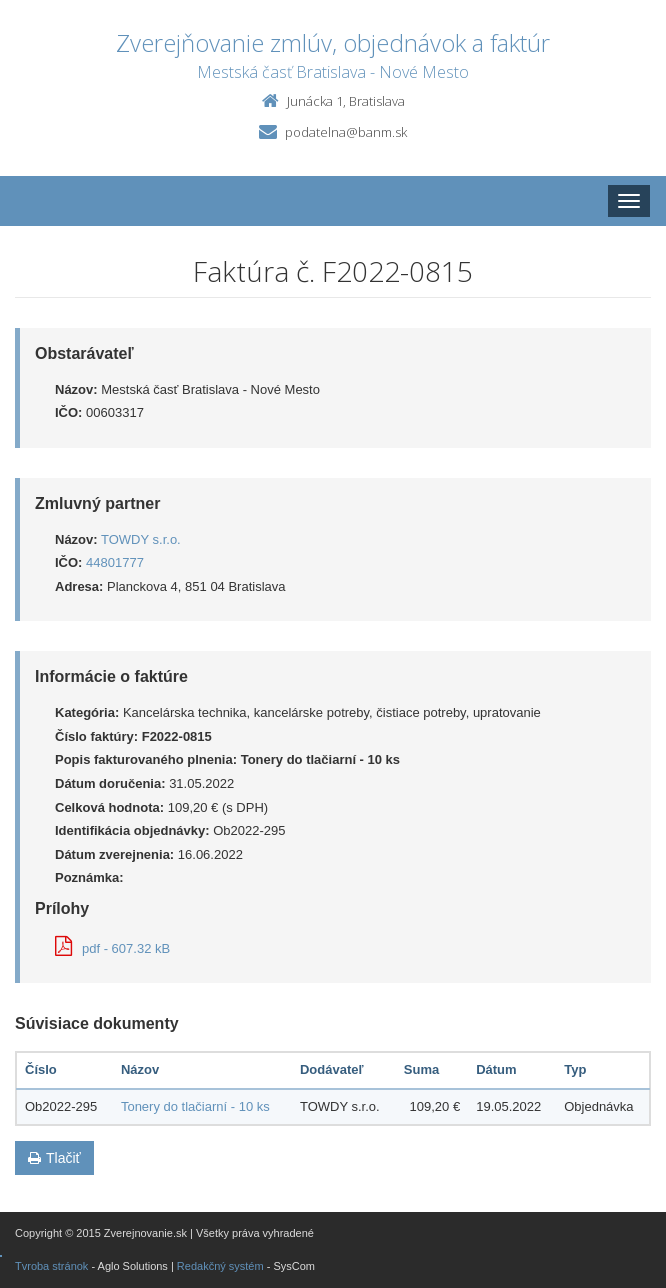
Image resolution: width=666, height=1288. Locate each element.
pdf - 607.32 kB (112, 948)
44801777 (115, 562)
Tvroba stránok (51, 1266)
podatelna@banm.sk (346, 132)
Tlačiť (54, 1158)
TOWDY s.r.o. (141, 539)
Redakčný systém (220, 1266)
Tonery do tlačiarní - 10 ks (195, 1106)
